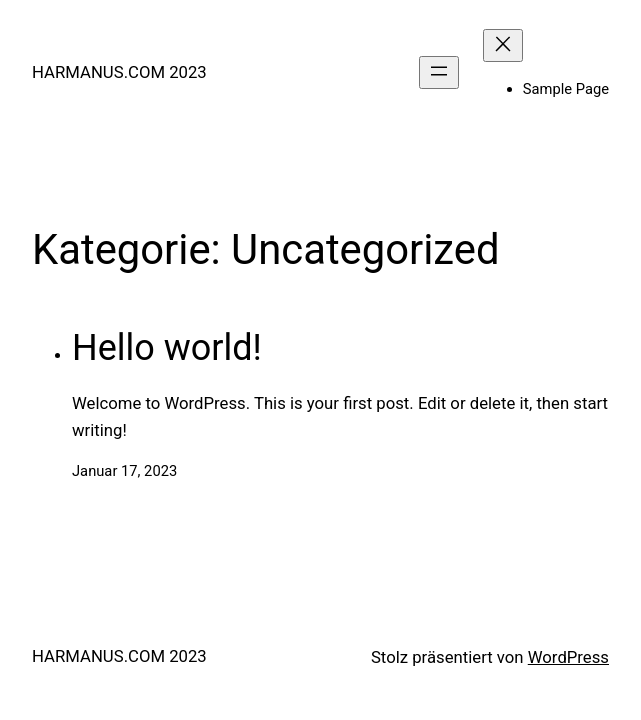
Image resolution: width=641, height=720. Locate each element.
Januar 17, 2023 (124, 471)
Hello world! (167, 348)
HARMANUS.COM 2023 (119, 72)
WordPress (568, 657)
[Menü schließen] (503, 45)
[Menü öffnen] (439, 72)
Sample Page (566, 89)
